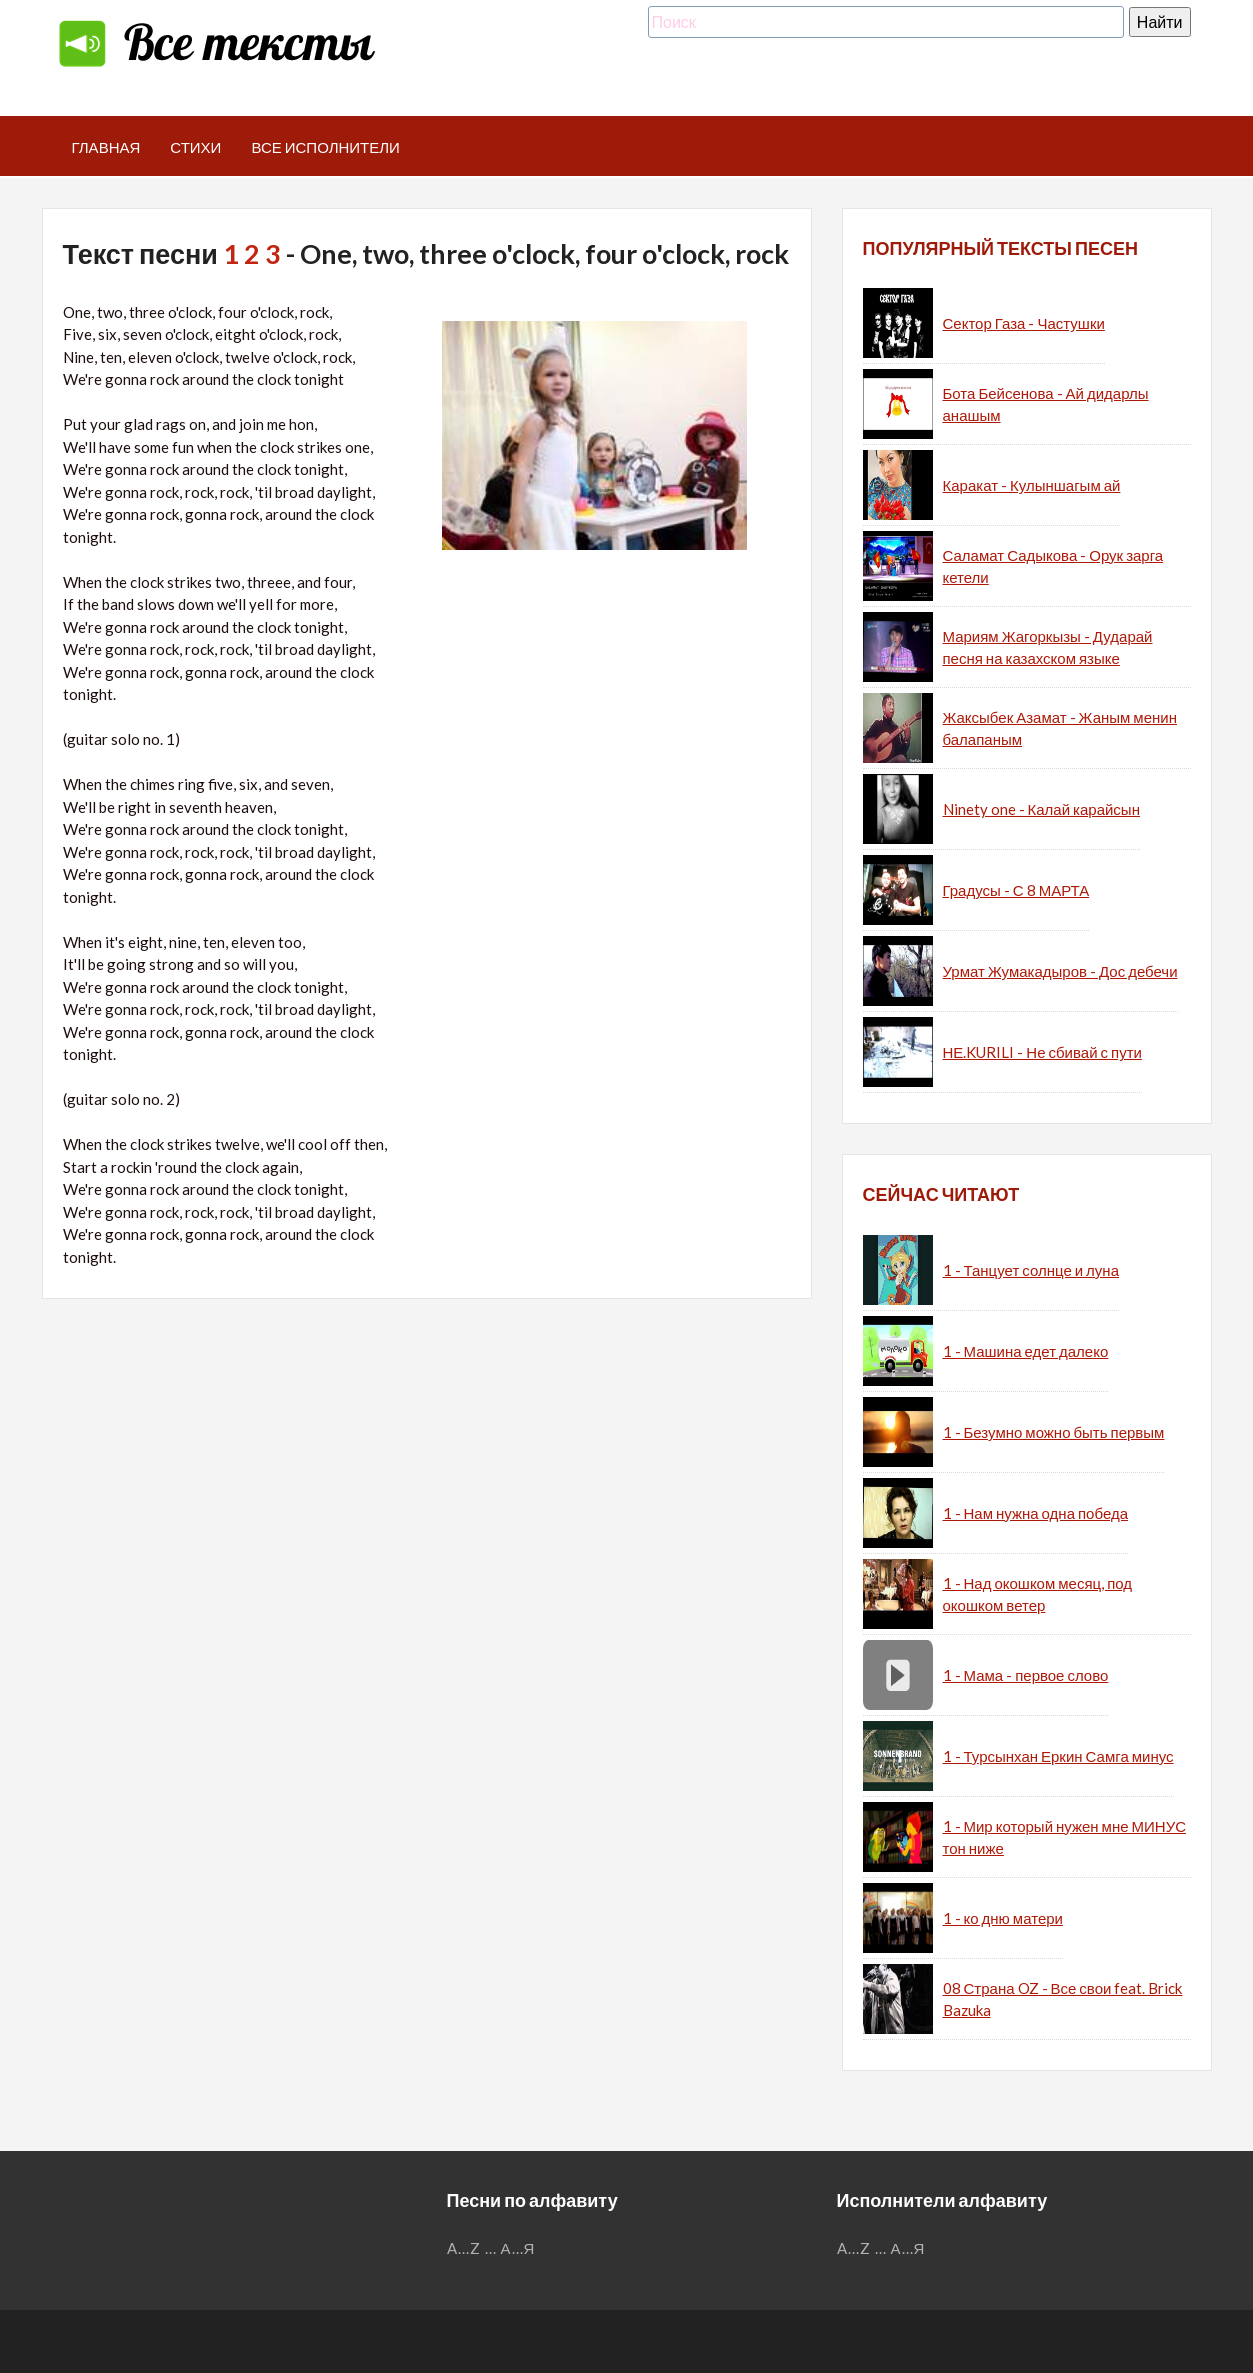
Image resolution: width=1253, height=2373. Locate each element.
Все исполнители (325, 147)
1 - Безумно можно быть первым (1054, 1432)
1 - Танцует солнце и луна (1031, 1270)
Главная (106, 147)
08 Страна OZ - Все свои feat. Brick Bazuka (1063, 1999)
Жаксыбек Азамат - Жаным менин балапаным (1060, 728)
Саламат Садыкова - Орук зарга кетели (1053, 566)
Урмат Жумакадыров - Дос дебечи (1060, 971)
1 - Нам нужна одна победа (1036, 1513)
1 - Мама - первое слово (1026, 1675)
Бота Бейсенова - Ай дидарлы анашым (1046, 404)
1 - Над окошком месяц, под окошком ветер (1038, 1594)
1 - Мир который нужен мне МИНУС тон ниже (1065, 1837)
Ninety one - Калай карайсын (1041, 809)
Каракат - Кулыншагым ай (1032, 485)
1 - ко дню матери (1003, 1918)
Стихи (195, 147)
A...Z (464, 2248)
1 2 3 (252, 253)
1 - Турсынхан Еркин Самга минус (1058, 1756)
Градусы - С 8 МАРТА (1016, 890)
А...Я (518, 2248)
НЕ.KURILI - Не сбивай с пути (1042, 1052)
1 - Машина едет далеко (1026, 1351)
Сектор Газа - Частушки (1024, 323)
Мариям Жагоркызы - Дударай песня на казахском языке (1048, 647)
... (491, 2248)
